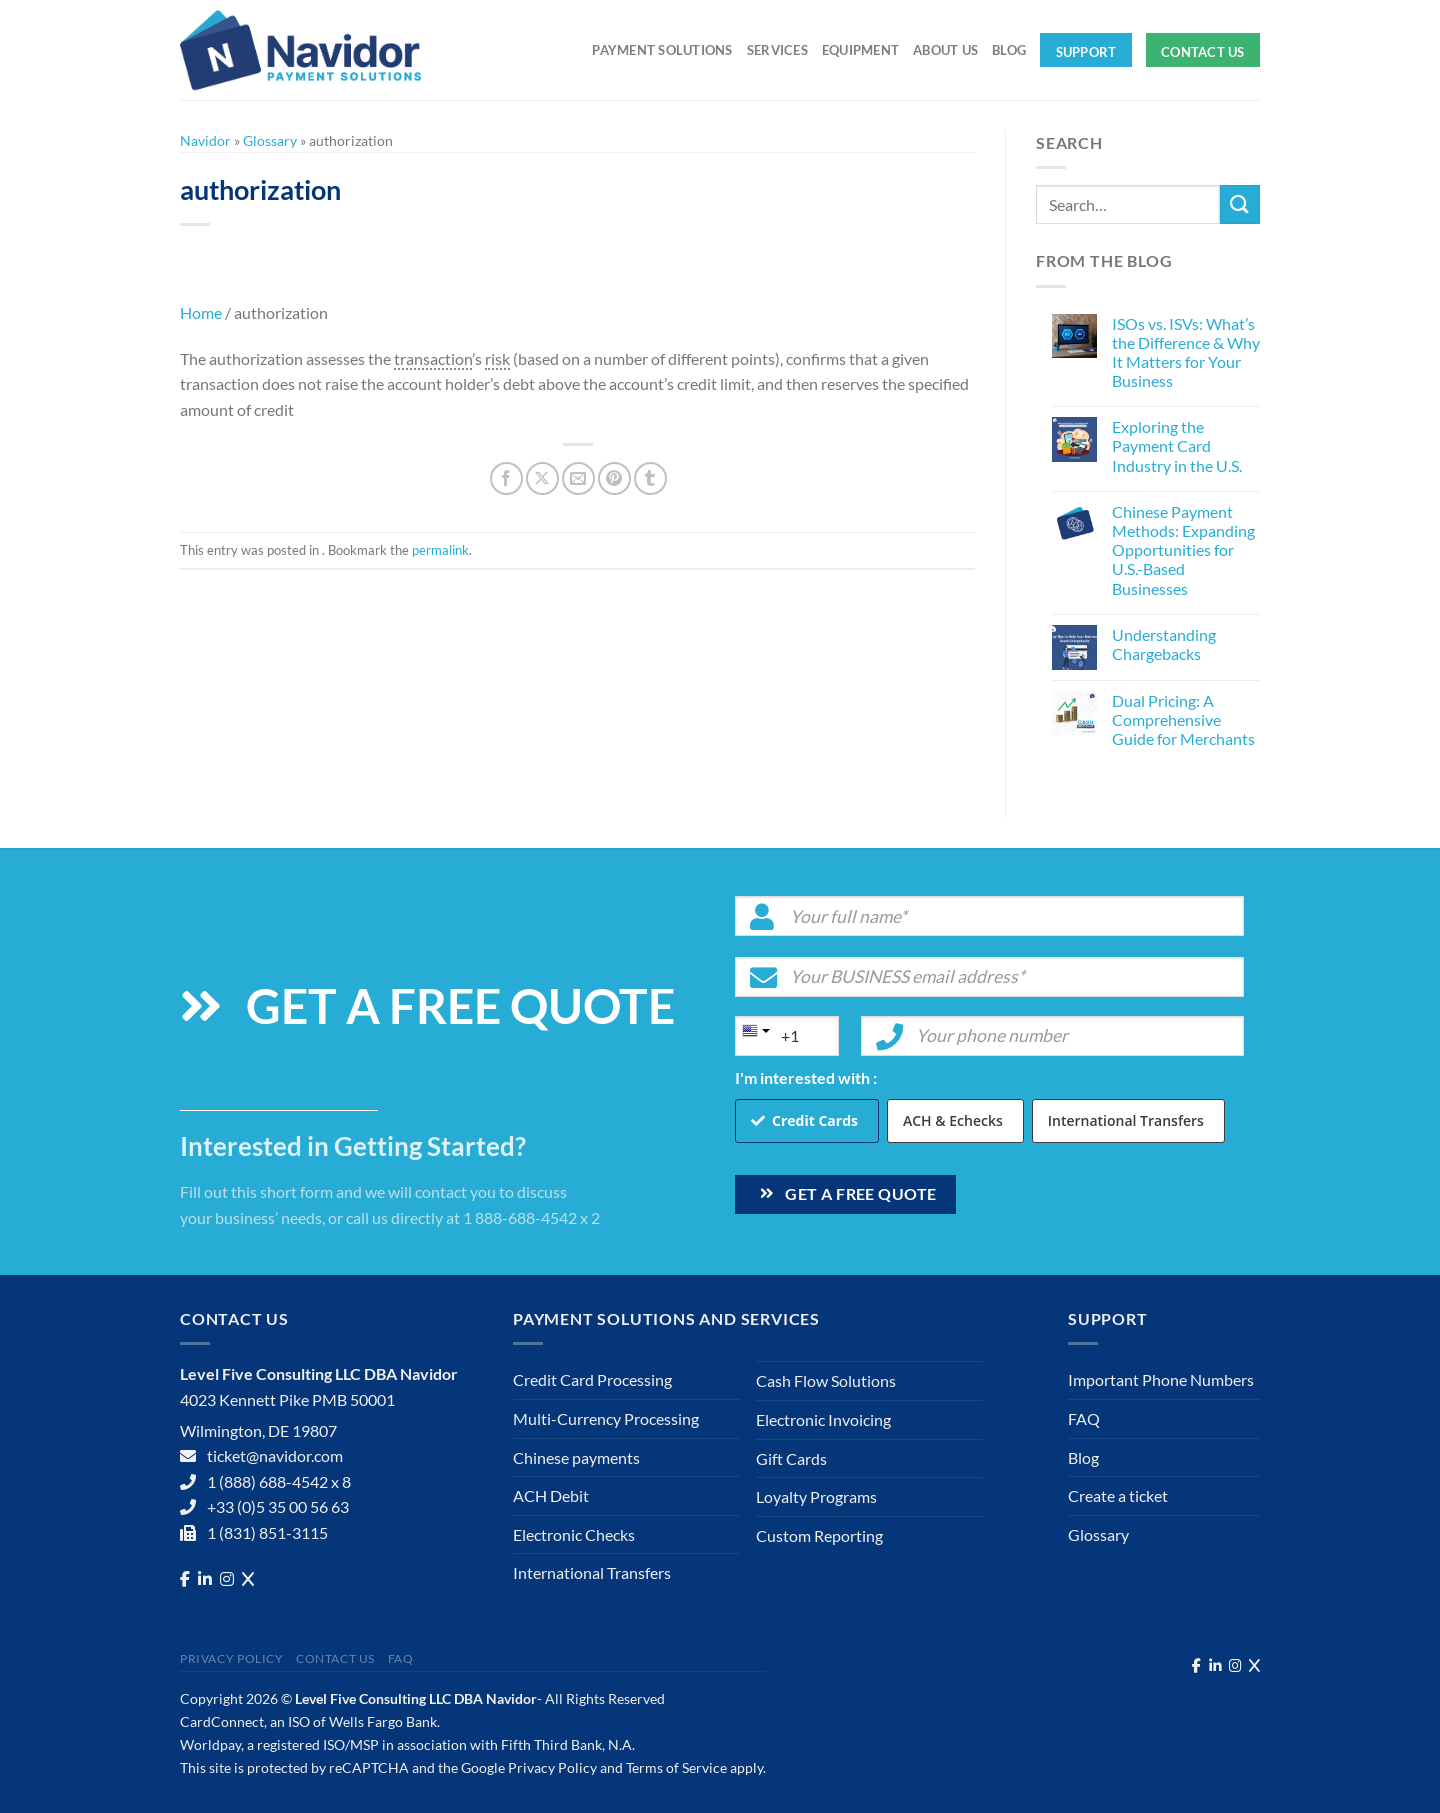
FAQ (1084, 1418)
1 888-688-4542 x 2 (531, 1217)
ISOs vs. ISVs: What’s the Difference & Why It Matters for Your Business (1186, 352)
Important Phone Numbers (1161, 1379)
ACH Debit (551, 1495)
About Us (945, 50)
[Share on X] (542, 478)
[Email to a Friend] (578, 478)
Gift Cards (791, 1458)
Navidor (205, 140)
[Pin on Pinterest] (614, 478)
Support (1086, 52)
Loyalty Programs (816, 1496)
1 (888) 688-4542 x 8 (279, 1481)
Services (777, 50)
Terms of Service (676, 1767)
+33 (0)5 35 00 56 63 (278, 1506)
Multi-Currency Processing (606, 1418)
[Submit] (1240, 204)
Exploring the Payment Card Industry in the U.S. (1177, 445)
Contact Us (1203, 52)
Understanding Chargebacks (1164, 644)
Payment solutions (662, 50)
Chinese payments (576, 1457)
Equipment (860, 50)
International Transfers (1126, 1120)
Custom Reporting (819, 1535)
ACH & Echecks (953, 1120)
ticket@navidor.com (275, 1455)
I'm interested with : (806, 1077)
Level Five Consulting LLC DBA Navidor (416, 1698)
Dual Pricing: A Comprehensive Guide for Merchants (1183, 719)
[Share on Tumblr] (650, 478)
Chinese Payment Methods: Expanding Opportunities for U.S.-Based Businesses (1183, 550)
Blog (1009, 50)
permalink (440, 550)
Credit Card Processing (592, 1379)
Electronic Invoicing (823, 1419)
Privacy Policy (232, 1658)
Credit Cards (815, 1120)
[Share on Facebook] (506, 478)
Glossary (270, 140)
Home (201, 312)
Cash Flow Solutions (826, 1380)
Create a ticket (1118, 1495)
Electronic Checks (574, 1534)
